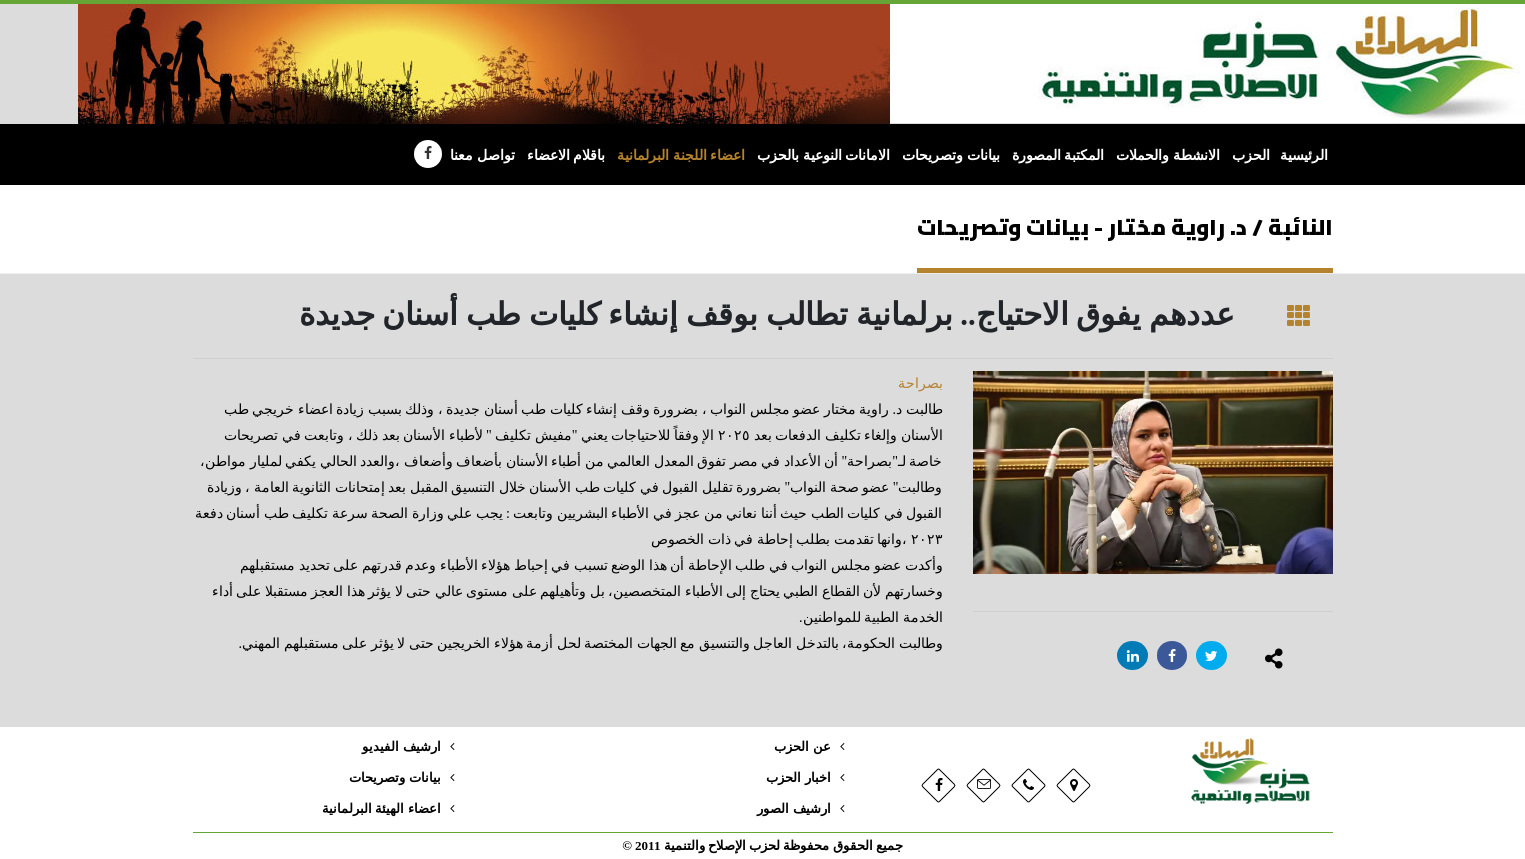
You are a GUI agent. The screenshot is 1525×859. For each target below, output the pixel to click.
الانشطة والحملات (1168, 155)
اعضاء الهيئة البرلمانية (381, 809)
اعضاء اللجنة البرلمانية (681, 155)
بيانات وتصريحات (951, 155)
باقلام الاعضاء (566, 155)
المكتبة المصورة (1058, 155)
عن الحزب (802, 747)
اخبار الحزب (798, 778)
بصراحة (920, 383)
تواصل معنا (482, 155)
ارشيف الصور (793, 809)
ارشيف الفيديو (401, 747)
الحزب (1251, 155)
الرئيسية (1304, 155)
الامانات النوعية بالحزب (823, 155)
